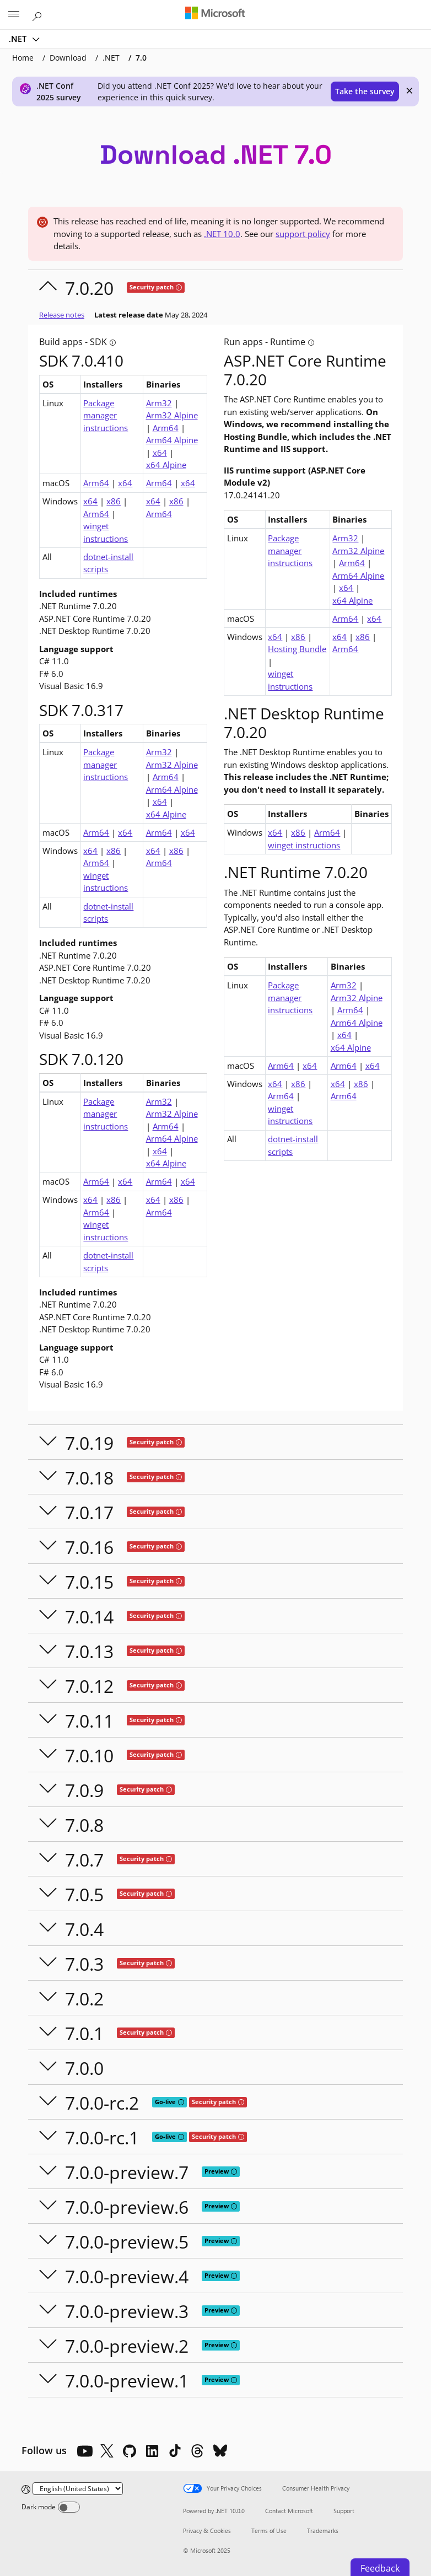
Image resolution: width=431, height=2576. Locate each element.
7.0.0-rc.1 (102, 2137)
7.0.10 (89, 1755)
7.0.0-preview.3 (126, 2311)
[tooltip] (178, 287)
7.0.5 (84, 1894)
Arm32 (159, 402)
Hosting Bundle (297, 648)
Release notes (61, 315)
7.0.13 (89, 1651)
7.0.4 (84, 1929)
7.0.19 (89, 1443)
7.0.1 (84, 2033)
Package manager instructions (105, 415)
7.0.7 (84, 1860)
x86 (113, 501)
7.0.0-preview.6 (126, 2207)
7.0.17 (89, 1512)
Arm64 (166, 427)
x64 (160, 452)
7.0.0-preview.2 (126, 2346)
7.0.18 (89, 1477)
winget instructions (105, 532)
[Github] (129, 2450)
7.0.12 (89, 1686)
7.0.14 (89, 1616)
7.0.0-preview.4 (126, 2276)
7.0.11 (89, 1721)
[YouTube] (84, 2450)
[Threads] (197, 2450)
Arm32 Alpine (172, 415)
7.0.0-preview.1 (126, 2380)
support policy (303, 233)
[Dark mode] (69, 2507)
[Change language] (78, 2488)
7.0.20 (89, 288)
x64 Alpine (166, 464)
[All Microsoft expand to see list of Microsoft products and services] (14, 15)
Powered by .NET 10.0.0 (214, 2511)
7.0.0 (84, 2068)
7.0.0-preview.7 (126, 2172)
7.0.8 (84, 1825)
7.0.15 (89, 1582)
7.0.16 (89, 1547)
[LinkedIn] (152, 2450)
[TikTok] (174, 2450)
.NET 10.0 (222, 233)
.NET (19, 38)
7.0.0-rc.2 (102, 2103)
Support (343, 2511)
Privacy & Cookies (207, 2530)
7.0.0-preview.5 (126, 2242)
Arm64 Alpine (172, 439)
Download (68, 57)
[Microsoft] (215, 14)
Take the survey (365, 91)
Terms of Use (269, 2530)
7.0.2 (84, 1998)
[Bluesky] (220, 2450)
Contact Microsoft (289, 2511)
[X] (107, 2450)
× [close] (409, 90)
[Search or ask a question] (38, 14)
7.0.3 (84, 1964)
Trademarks (322, 2530)
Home (23, 57)
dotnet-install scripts (108, 563)
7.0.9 (84, 1790)
